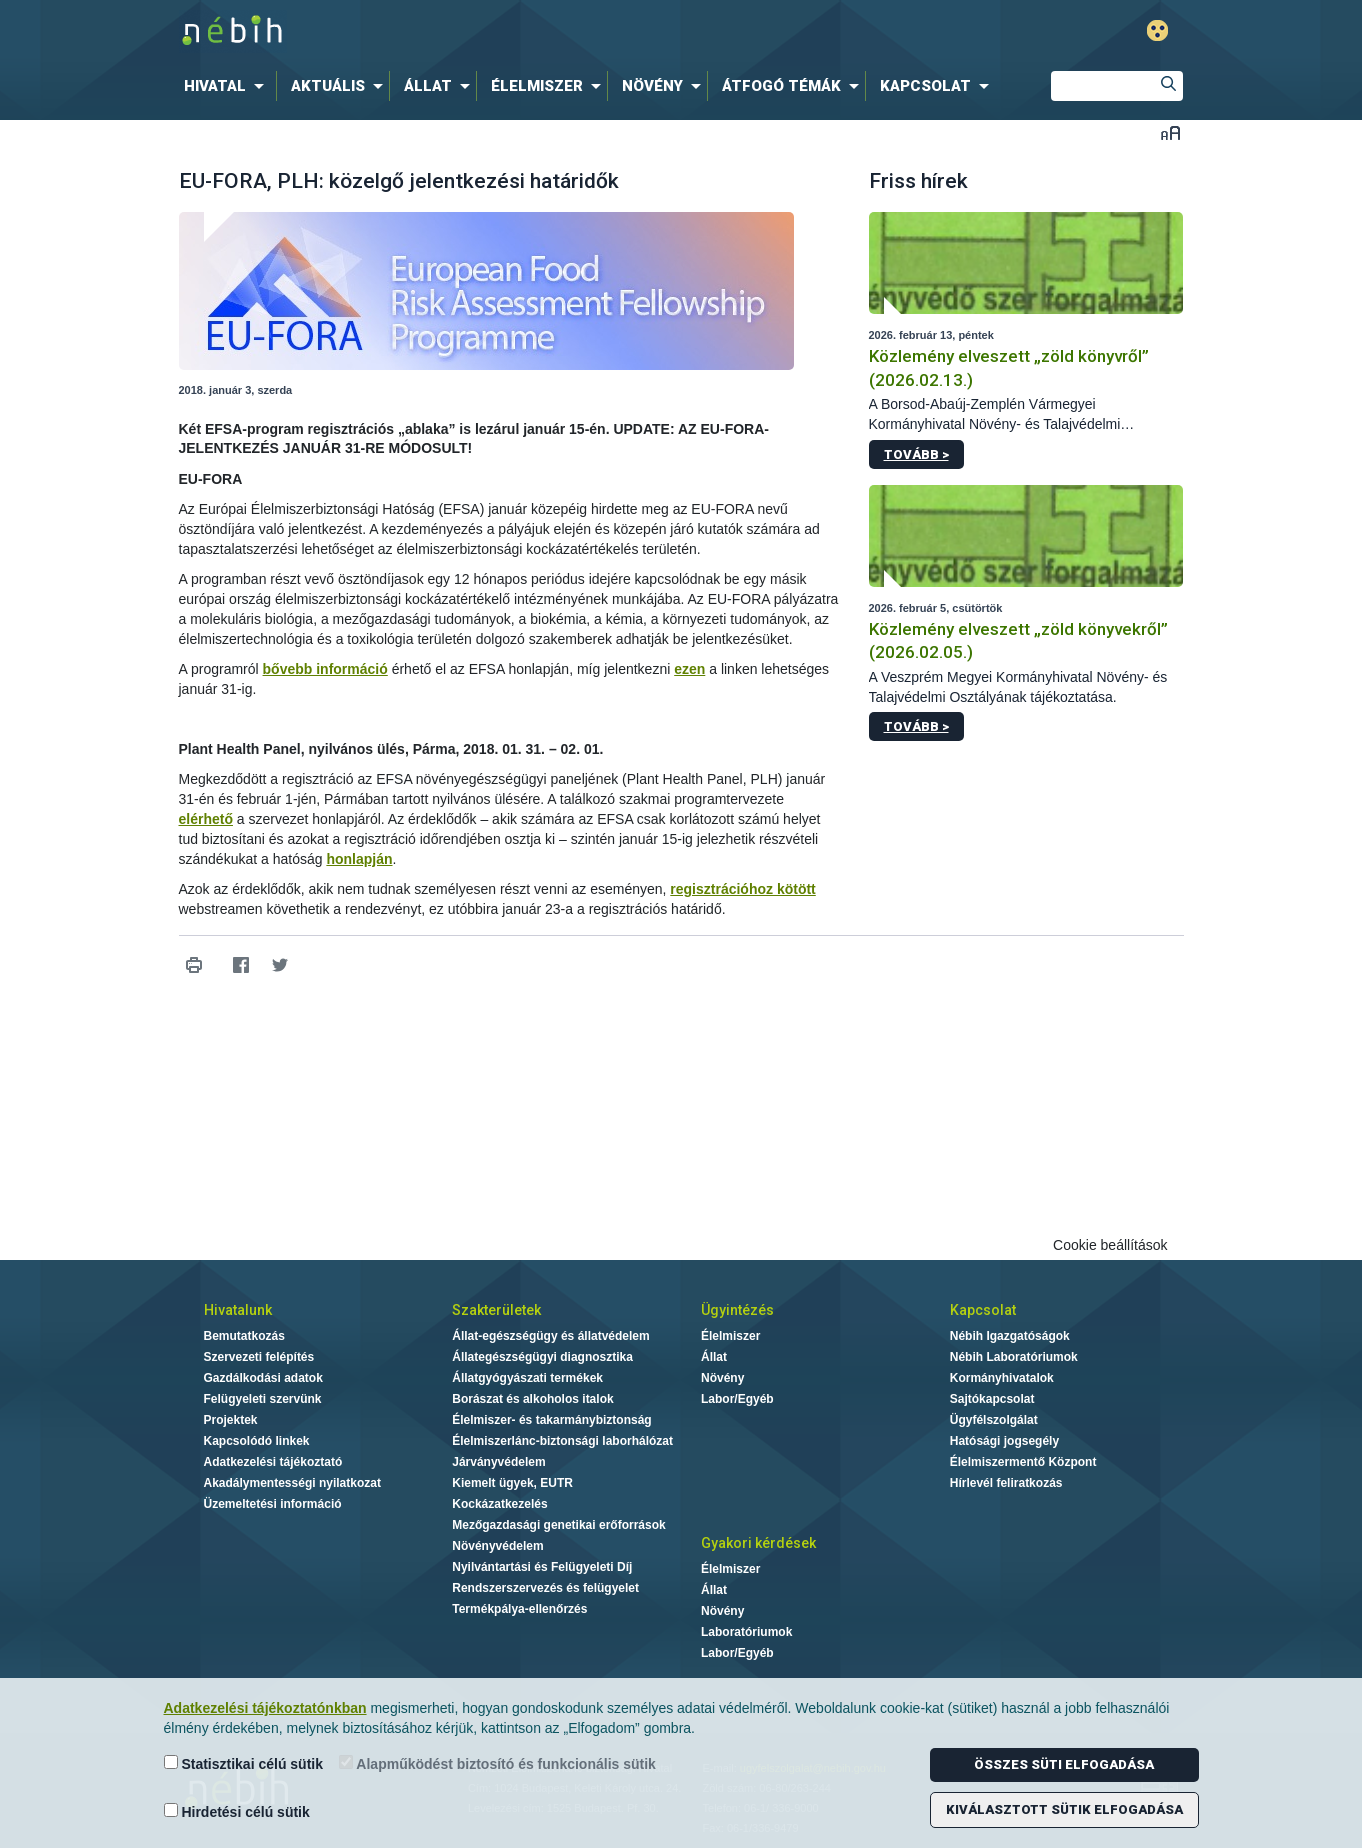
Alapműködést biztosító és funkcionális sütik (497, 1763)
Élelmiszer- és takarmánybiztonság (551, 1420)
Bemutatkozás (244, 1336)
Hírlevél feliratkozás (1006, 1483)
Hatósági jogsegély (1004, 1441)
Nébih (468, 31)
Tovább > (916, 454)
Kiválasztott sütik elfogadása (1064, 1809)
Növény (722, 1378)
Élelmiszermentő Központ (1023, 1462)
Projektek (231, 1420)
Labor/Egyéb (737, 1399)
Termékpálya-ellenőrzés (519, 1609)
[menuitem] (228, 86)
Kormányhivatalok (1002, 1378)
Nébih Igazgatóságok (1010, 1336)
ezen (689, 669)
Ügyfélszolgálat (994, 1420)
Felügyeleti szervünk (263, 1399)
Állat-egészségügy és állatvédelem (550, 1336)
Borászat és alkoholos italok (532, 1399)
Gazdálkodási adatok (263, 1378)
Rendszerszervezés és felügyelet (545, 1588)
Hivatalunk (238, 1310)
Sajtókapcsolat (992, 1399)
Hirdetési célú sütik (237, 1811)
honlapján (359, 859)
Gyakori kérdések (758, 1543)
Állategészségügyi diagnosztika (542, 1357)
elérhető (206, 819)
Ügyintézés (737, 1310)
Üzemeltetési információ (273, 1504)
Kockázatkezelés (499, 1504)
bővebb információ (325, 669)
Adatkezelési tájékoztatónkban (265, 1708)
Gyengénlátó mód (1157, 30)
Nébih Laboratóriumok (1014, 1357)
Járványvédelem (498, 1462)
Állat (714, 1357)
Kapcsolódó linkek (257, 1441)
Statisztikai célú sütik (244, 1763)
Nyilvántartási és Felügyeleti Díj (542, 1567)
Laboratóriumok (746, 1632)
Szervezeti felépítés (259, 1357)
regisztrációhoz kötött (742, 889)
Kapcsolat (983, 1310)
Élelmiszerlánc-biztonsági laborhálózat (562, 1441)
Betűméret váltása (1170, 132)
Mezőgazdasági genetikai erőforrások (558, 1525)
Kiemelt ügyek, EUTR (512, 1483)
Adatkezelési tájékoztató (273, 1462)
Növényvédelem (497, 1546)
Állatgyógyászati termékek (527, 1378)
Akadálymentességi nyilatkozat (292, 1483)
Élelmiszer (730, 1336)
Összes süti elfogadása (1064, 1764)
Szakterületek (496, 1310)
